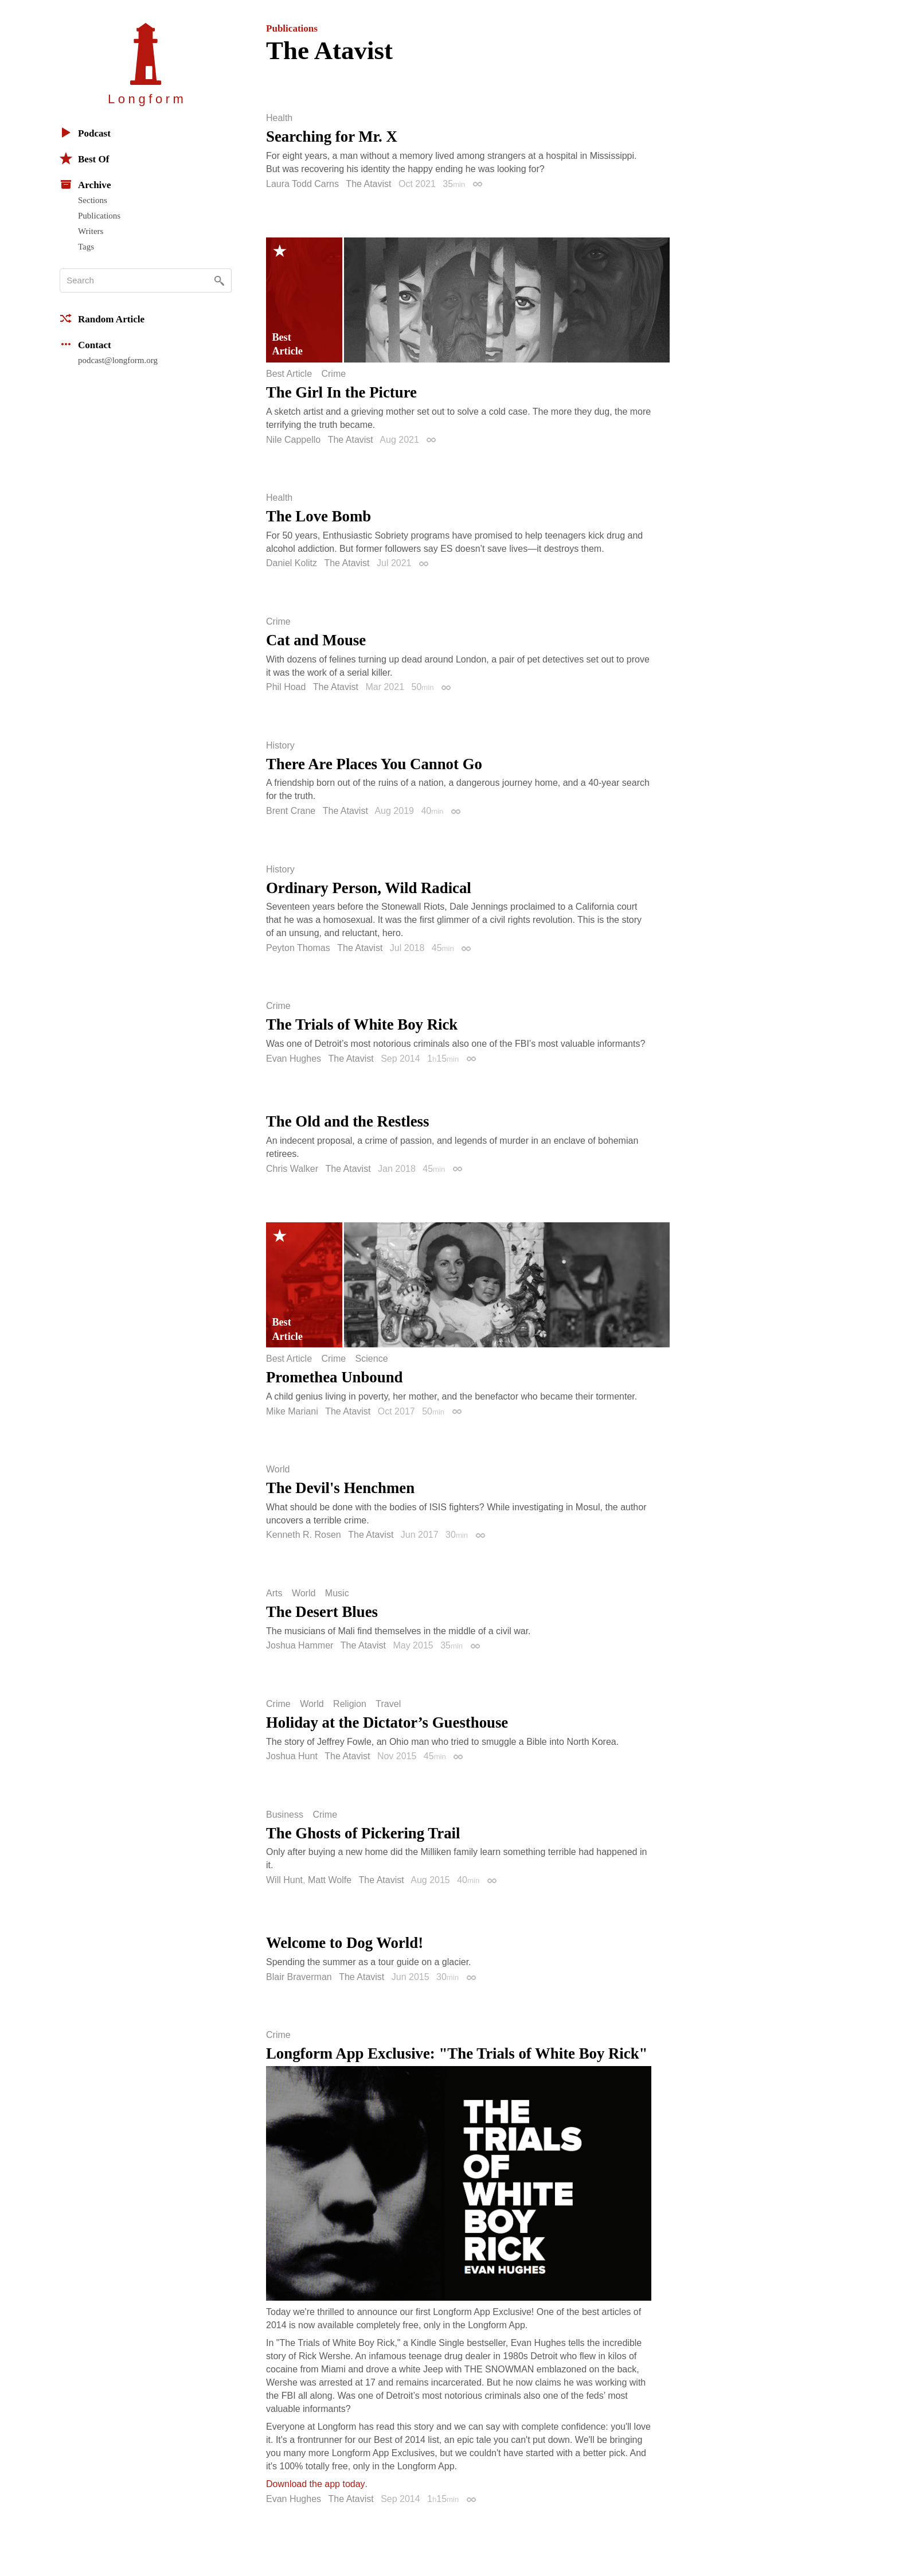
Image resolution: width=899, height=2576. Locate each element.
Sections (92, 200)
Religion (349, 1704)
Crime (333, 374)
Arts (274, 1593)
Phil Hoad (286, 687)
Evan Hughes (293, 1058)
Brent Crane (290, 811)
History (280, 745)
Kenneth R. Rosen (303, 1535)
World (278, 1469)
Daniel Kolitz (291, 563)
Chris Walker (292, 1169)
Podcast (85, 132)
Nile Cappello (293, 440)
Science (371, 1358)
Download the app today (315, 2484)
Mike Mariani (292, 1411)
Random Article (102, 318)
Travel (388, 1704)
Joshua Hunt (292, 1756)
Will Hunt (284, 1880)
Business (284, 1814)
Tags (86, 246)
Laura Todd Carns (302, 184)
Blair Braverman (299, 1977)
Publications (99, 215)
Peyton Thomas (298, 948)
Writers (90, 231)
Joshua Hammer (299, 1645)
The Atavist (368, 184)
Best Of (84, 158)
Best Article (289, 374)
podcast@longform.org (118, 360)
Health (279, 118)
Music (337, 1593)
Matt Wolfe (329, 1880)
